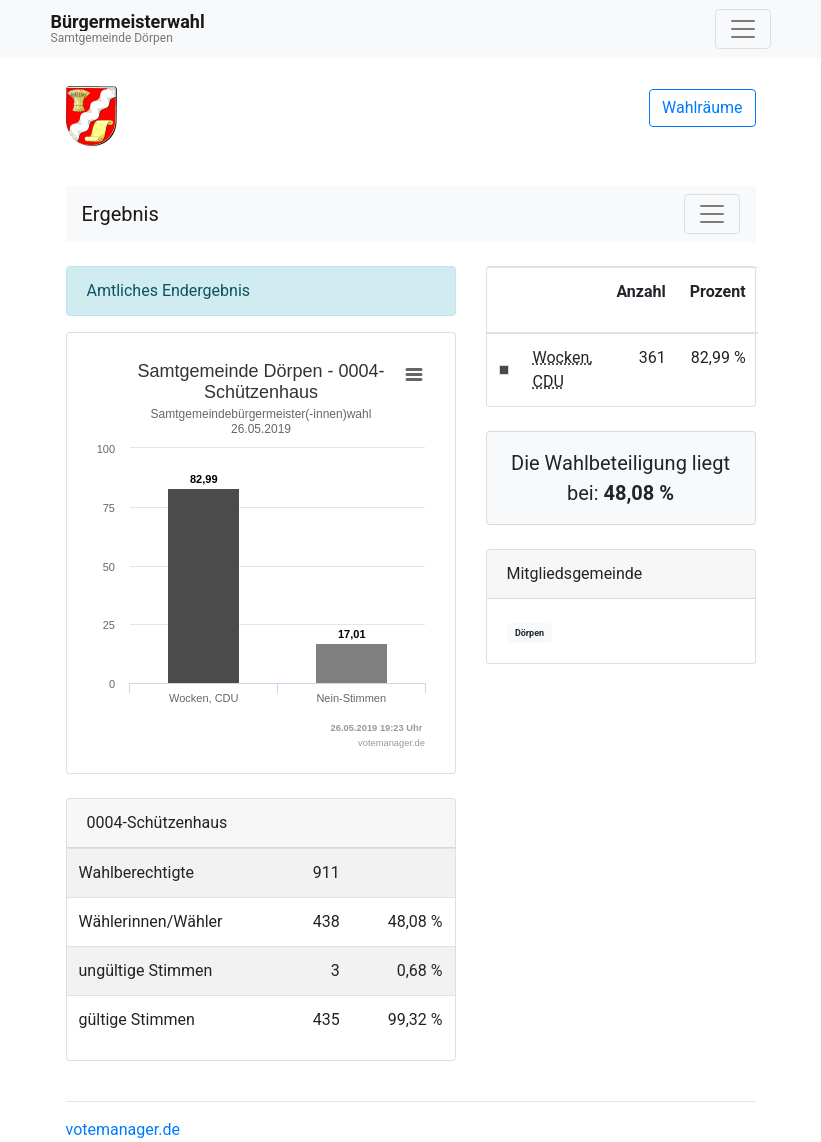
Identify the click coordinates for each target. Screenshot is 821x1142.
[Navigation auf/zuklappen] (743, 29)
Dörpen (529, 633)
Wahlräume (702, 107)
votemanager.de (123, 1129)
